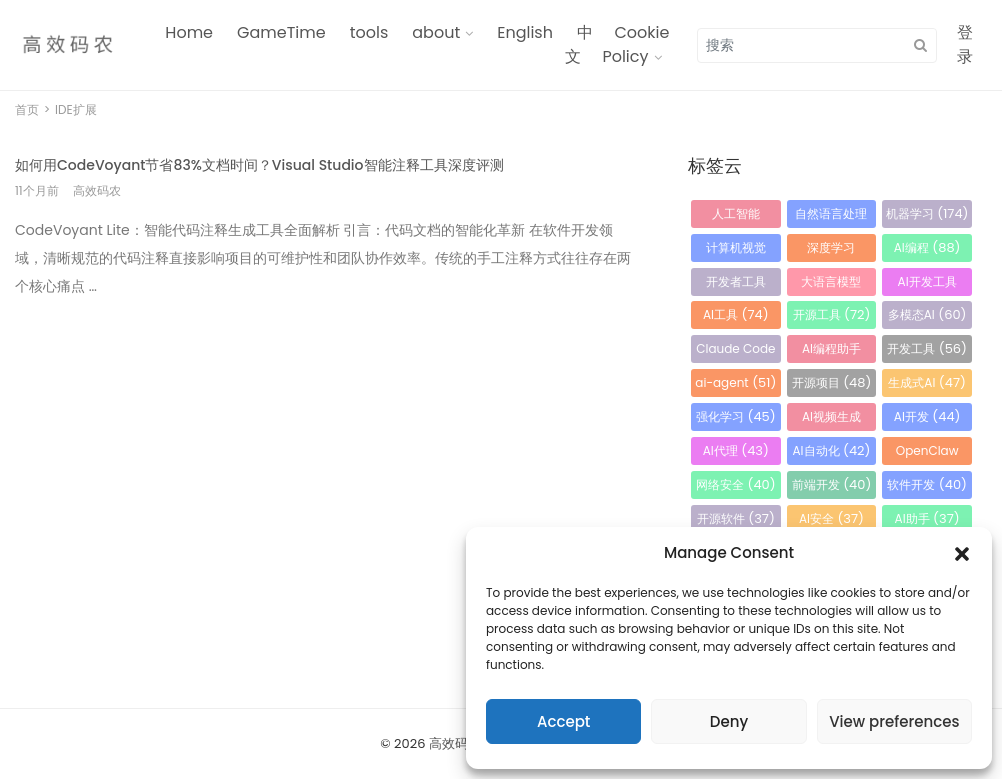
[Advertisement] (326, 456)
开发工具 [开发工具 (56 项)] (927, 348)
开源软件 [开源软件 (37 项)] (736, 518)
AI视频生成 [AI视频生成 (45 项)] (831, 419)
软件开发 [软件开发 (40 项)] (927, 484)
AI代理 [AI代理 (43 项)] (736, 450)
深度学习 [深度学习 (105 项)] (831, 250)
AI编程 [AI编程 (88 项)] (927, 247)
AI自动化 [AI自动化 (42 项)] (831, 450)
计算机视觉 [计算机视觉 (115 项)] (736, 250)
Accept (563, 721)
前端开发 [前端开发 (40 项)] (832, 484)
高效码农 (455, 743)
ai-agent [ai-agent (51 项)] (735, 382)
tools (369, 32)
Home (189, 32)
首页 (27, 109)
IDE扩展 (76, 109)
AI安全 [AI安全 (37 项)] (831, 518)
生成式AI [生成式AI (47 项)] (927, 382)
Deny (729, 721)
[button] (962, 553)
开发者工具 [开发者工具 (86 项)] (736, 284)
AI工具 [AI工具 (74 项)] (736, 314)
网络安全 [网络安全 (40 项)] (736, 484)
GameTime (281, 32)
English (525, 32)
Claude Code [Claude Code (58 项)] (735, 351)
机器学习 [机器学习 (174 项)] (927, 213)
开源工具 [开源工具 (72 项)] (832, 314)
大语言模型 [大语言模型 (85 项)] (831, 284)
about (436, 32)
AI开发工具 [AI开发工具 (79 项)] (927, 284)
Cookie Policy (635, 44)
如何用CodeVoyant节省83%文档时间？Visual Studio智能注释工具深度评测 (259, 165)
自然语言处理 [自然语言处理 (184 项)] (831, 216)
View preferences (894, 721)
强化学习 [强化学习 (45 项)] (736, 416)
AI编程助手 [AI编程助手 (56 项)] (831, 351)
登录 (965, 44)
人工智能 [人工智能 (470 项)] (736, 216)
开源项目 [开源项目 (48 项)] (832, 382)
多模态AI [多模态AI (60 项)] (927, 314)
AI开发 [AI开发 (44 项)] (927, 416)
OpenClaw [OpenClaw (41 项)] (927, 453)
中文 (579, 44)
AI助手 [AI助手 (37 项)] (927, 518)
